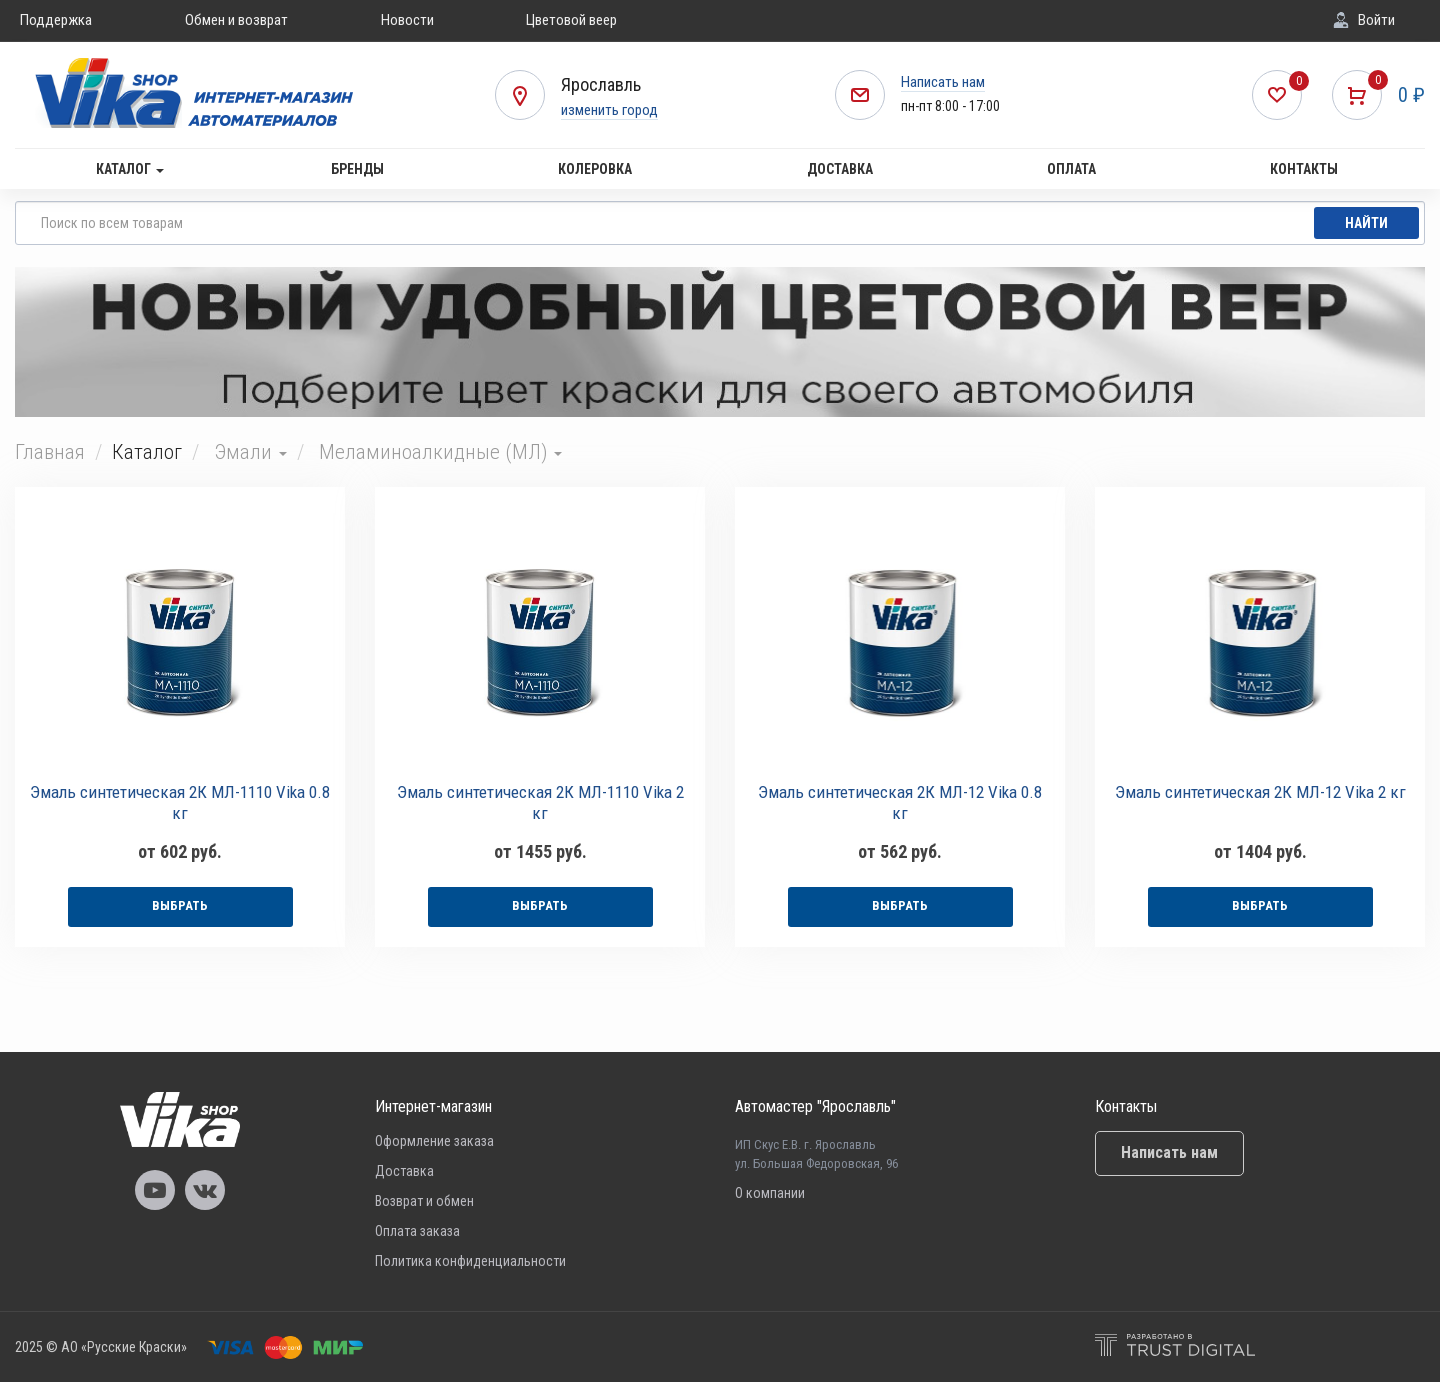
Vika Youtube (155, 1190)
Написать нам (943, 82)
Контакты (1304, 169)
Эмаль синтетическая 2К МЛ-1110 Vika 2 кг (540, 802)
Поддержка (56, 20)
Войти (1376, 20)
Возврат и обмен (424, 1201)
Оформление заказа (434, 1141)
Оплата (1071, 169)
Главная (50, 452)
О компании (770, 1193)
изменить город (609, 110)
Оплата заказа (417, 1231)
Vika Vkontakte (205, 1190)
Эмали (250, 452)
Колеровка (595, 169)
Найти (1366, 223)
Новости (407, 20)
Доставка (840, 169)
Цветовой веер (571, 20)
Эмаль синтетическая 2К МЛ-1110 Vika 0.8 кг (180, 802)
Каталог (130, 169)
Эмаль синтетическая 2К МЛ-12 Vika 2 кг (1260, 792)
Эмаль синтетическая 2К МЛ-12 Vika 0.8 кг (900, 802)
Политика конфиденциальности (470, 1261)
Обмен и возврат (236, 20)
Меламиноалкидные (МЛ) (440, 452)
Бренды (357, 169)
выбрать (180, 905)
